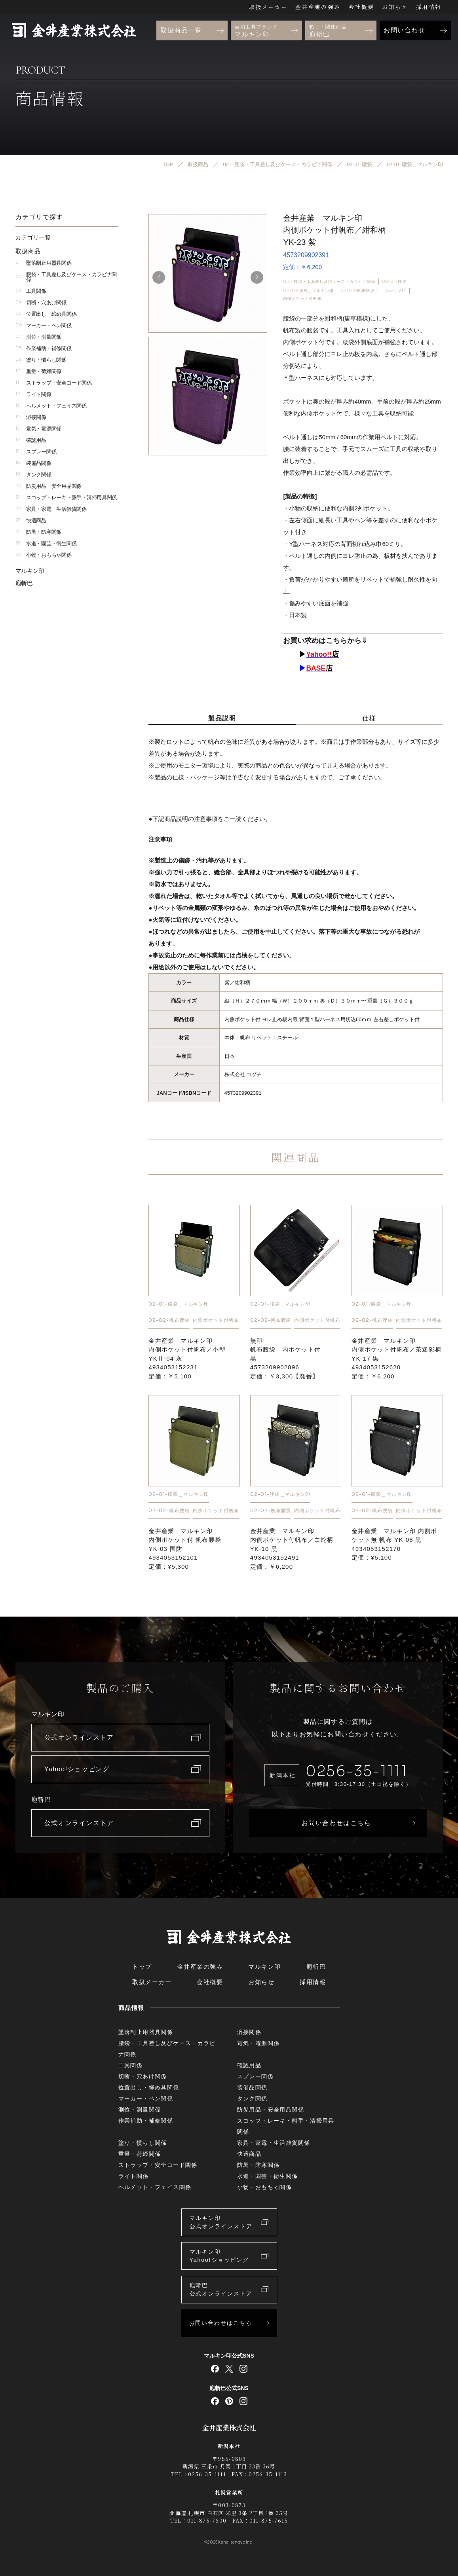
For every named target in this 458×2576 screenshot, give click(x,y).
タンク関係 (33, 474)
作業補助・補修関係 (43, 348)
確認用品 (30, 440)
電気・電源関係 (38, 428)
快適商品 (30, 520)
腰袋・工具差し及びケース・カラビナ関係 (66, 276)
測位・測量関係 (38, 336)
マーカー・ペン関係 (43, 325)
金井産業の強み (317, 7)
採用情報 (428, 7)
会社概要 (361, 7)
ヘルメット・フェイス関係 (51, 405)
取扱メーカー (268, 7)
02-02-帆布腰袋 (357, 290)
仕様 (369, 718)
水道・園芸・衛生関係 (46, 543)
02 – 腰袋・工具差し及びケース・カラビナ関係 (329, 281)
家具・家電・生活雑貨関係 (51, 509)
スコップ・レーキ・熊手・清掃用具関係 (66, 497)
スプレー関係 (36, 451)
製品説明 (222, 718)
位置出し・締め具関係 (46, 314)
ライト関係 (33, 394)
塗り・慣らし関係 (41, 359)
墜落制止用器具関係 (43, 262)
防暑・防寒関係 (38, 532)
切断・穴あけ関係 (41, 302)
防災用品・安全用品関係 (48, 486)
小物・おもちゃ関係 (43, 554)
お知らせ (395, 7)
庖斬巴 (24, 582)
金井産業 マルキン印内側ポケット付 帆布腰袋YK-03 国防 (184, 1548)
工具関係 (30, 291)
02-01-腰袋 (394, 281)
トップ (142, 1966)
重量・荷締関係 (38, 371)
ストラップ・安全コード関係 (53, 382)
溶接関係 (30, 417)
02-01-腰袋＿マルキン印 (308, 290)
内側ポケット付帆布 (302, 299)
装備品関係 (33, 463)
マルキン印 (395, 290)
